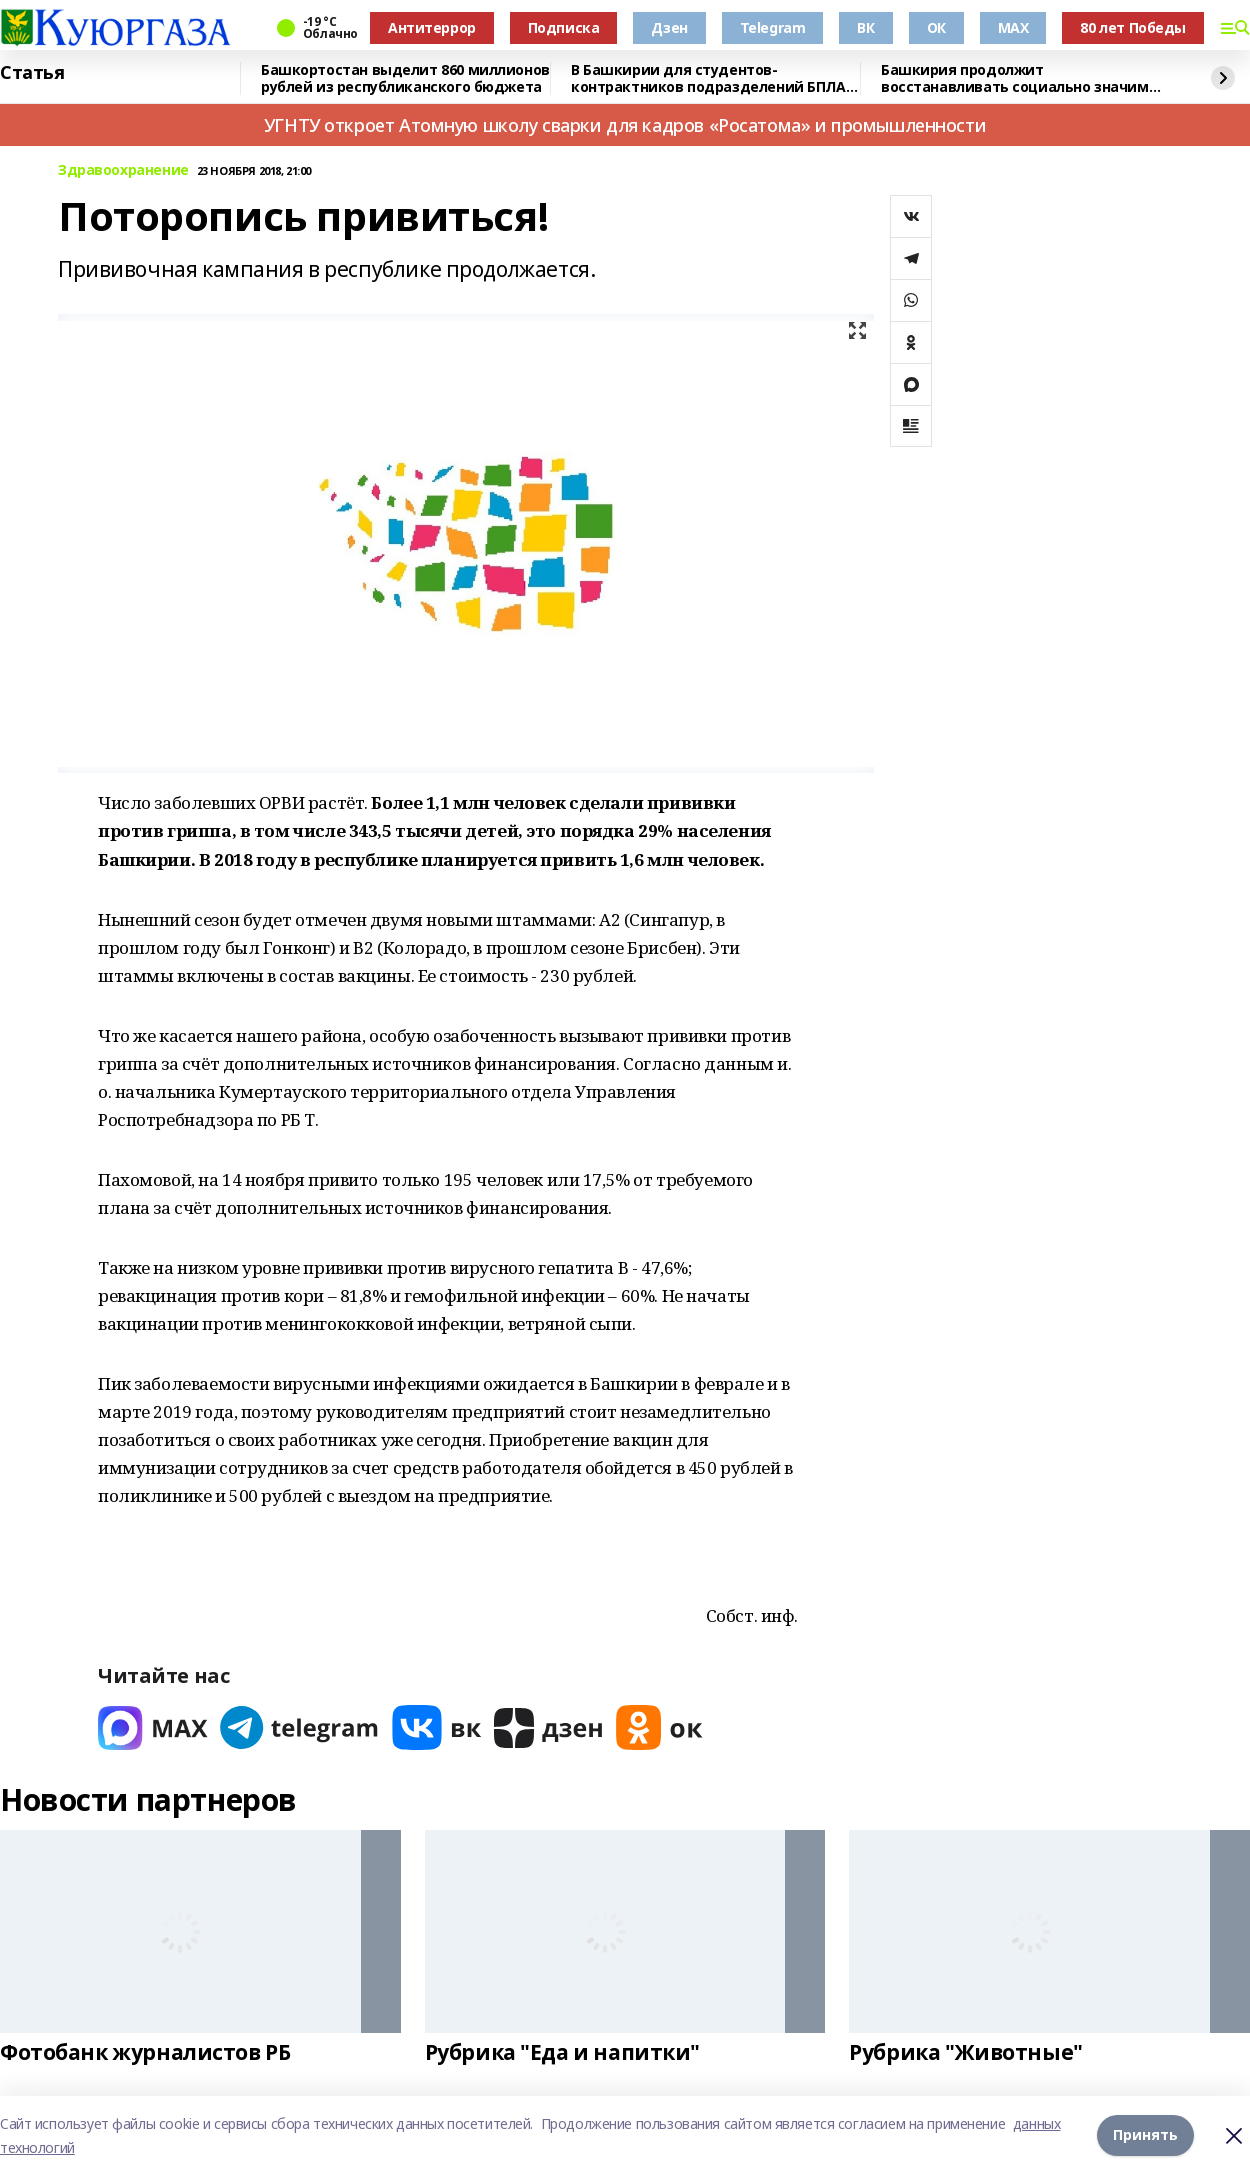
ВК (865, 27)
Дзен (669, 27)
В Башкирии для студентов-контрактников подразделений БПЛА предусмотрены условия (708, 78)
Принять (1145, 2135)
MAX (1013, 27)
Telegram (773, 27)
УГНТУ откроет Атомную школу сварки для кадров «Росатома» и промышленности (625, 125)
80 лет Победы (1133, 27)
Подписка (564, 27)
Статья (32, 73)
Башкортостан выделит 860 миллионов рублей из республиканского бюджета (405, 78)
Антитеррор (432, 27)
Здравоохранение (123, 170)
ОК (936, 27)
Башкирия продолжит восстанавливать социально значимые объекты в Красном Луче (1025, 78)
